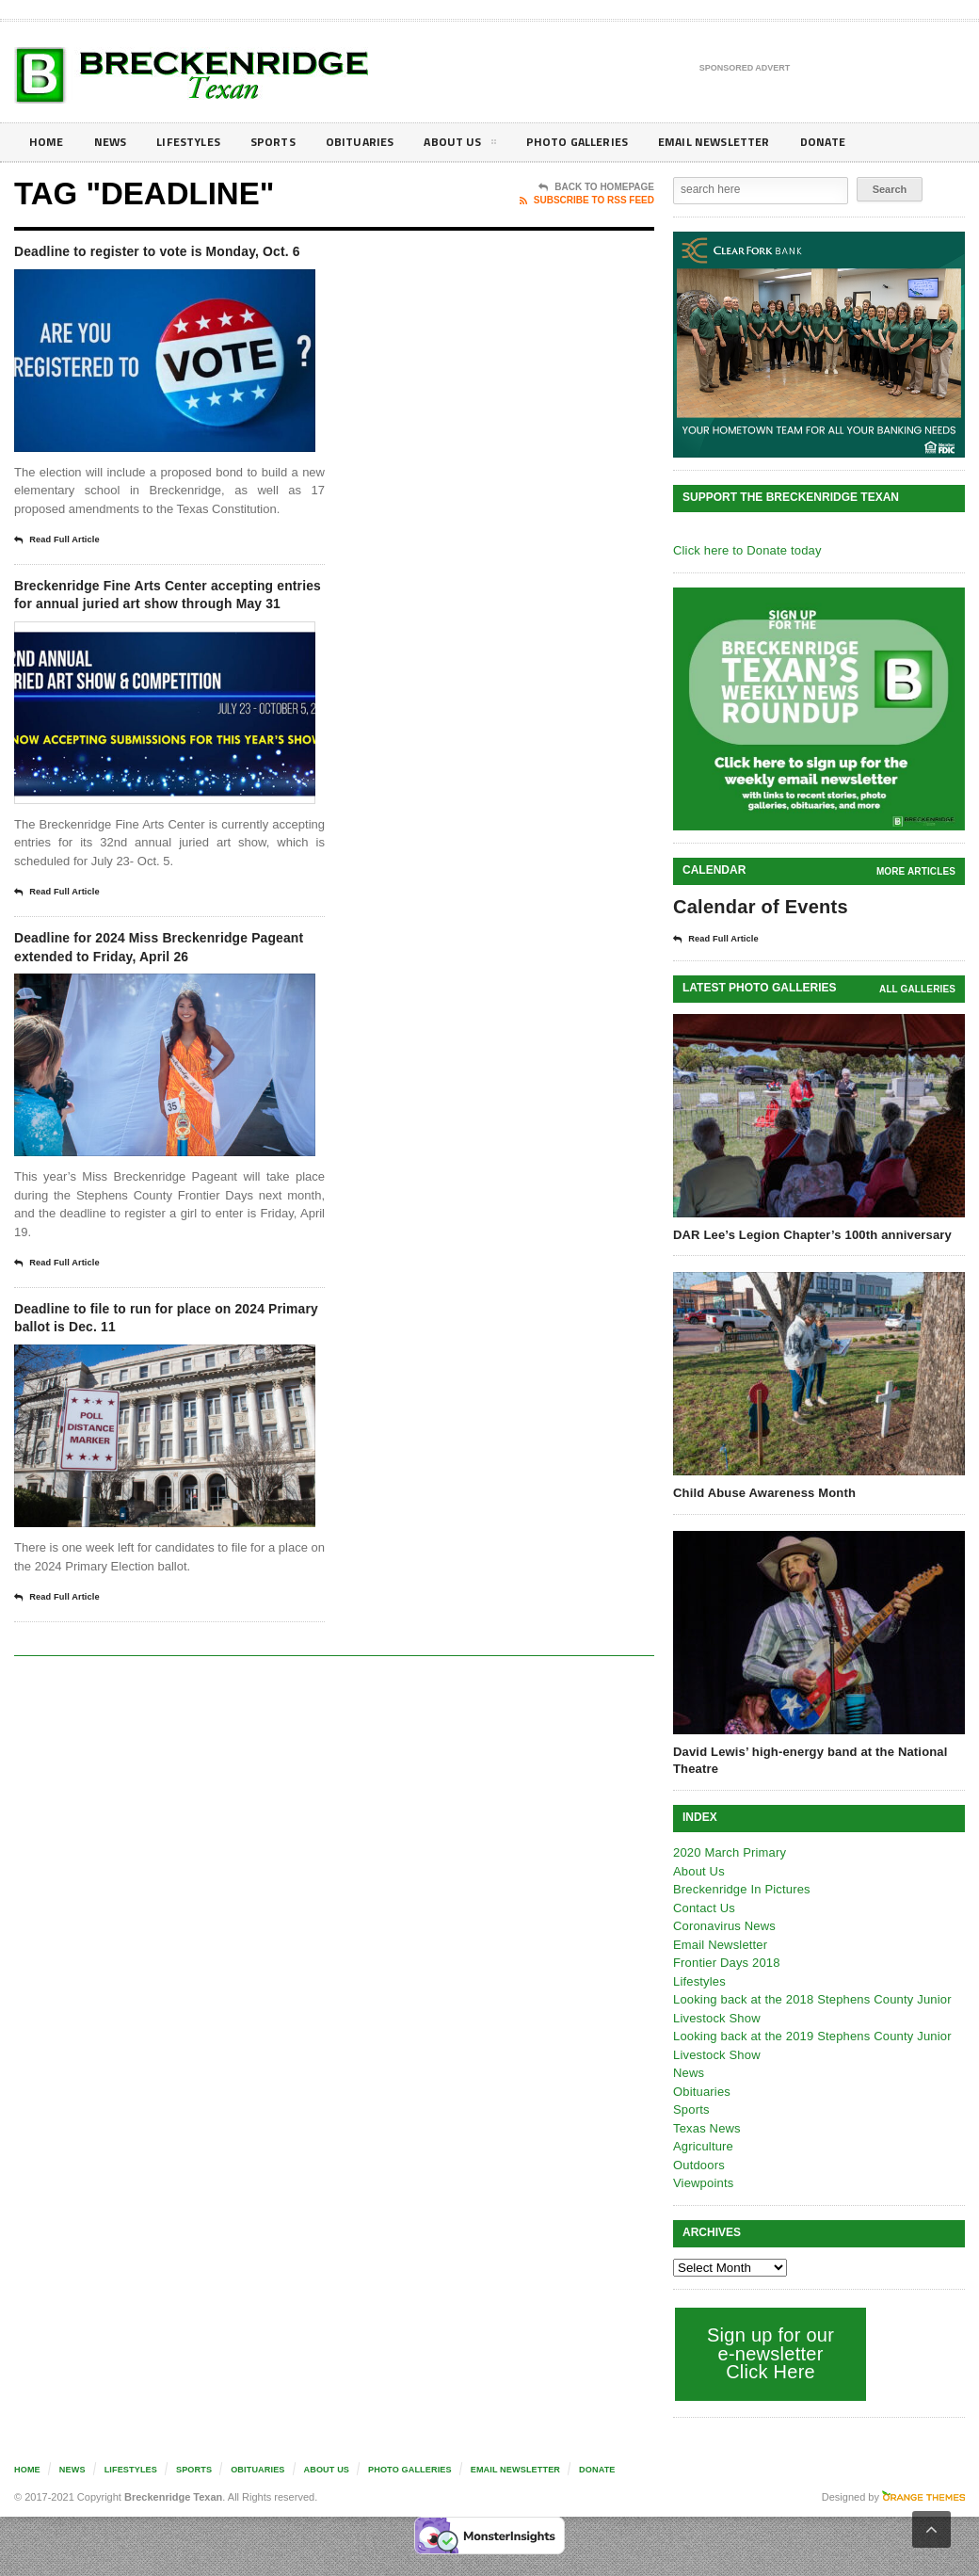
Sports (288, 142)
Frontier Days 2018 (725, 1962)
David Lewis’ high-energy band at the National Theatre (806, 1759)
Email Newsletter (753, 142)
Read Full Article (63, 565)
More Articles (916, 871)
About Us (484, 145)
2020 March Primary (728, 1851)
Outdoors (698, 2164)
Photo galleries (607, 142)
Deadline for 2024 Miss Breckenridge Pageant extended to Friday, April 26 (169, 1017)
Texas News (706, 2127)
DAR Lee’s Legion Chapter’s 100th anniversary (809, 1234)
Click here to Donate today (745, 550)
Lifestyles (198, 142)
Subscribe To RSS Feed (587, 200)
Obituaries (379, 142)
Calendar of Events (758, 906)
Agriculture (702, 2145)
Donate (870, 142)
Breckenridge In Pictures (740, 1888)
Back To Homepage (596, 187)
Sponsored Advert (745, 68)
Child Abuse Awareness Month (762, 1492)
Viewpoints (702, 2182)
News (114, 142)
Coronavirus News (723, 1925)
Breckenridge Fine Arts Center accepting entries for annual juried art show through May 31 (168, 635)
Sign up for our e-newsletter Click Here (768, 2352)
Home (47, 142)
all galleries (918, 988)
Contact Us (703, 1907)
